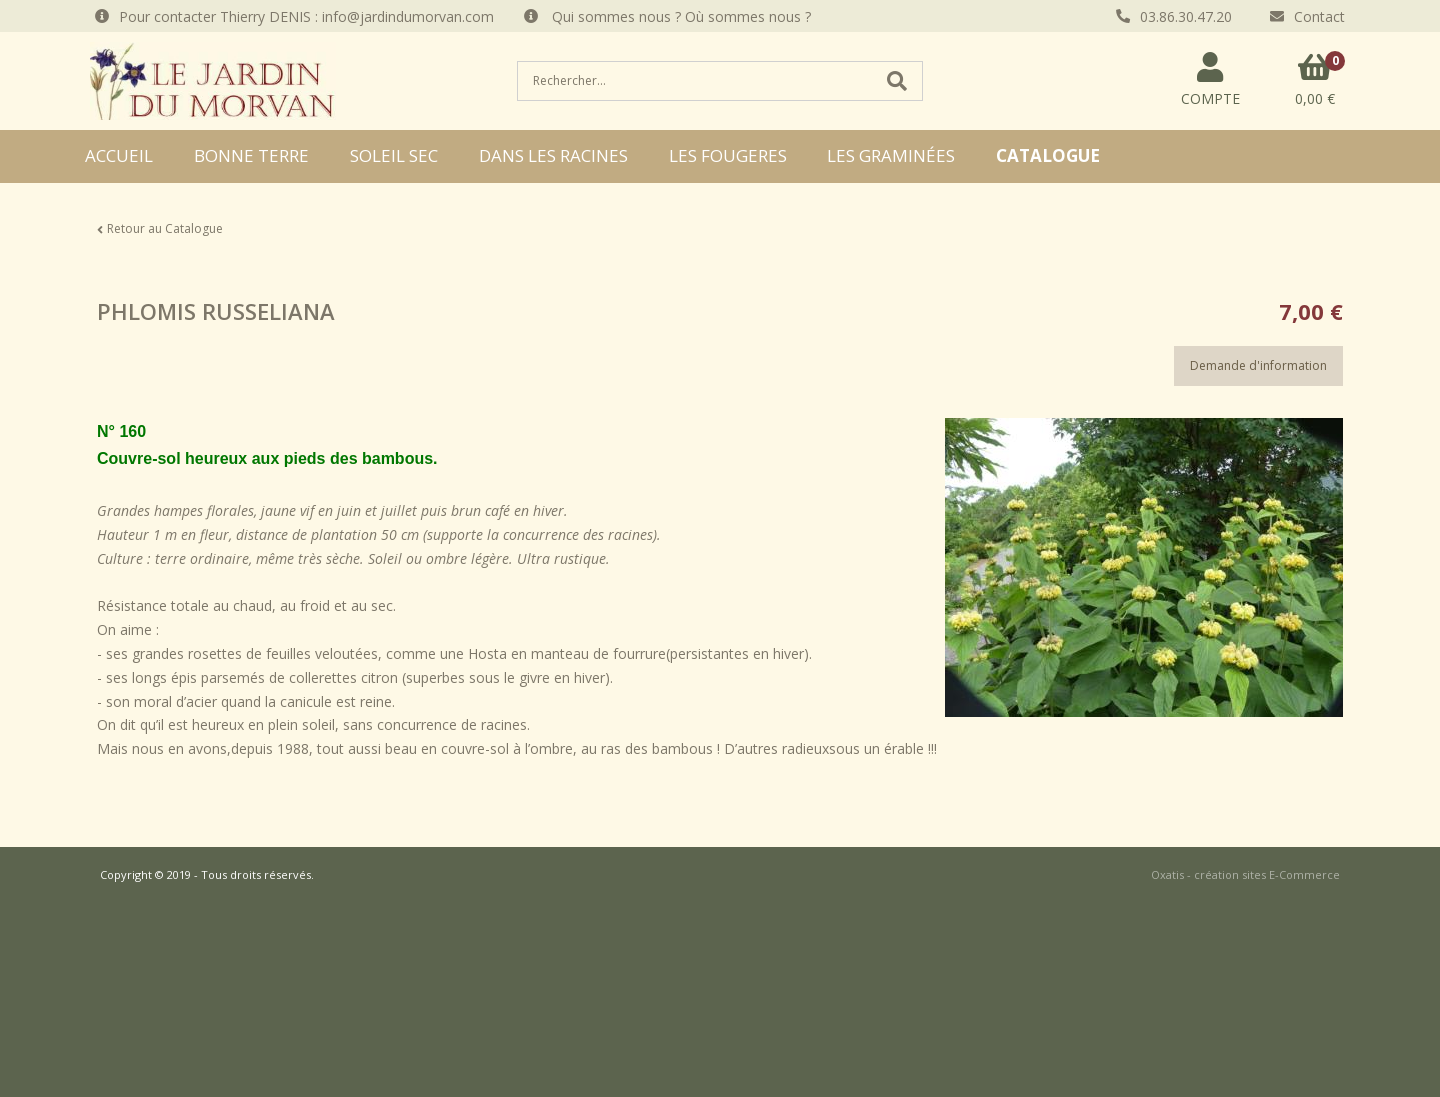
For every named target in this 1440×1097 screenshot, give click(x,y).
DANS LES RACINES (553, 155)
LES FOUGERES (728, 155)
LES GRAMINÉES (891, 155)
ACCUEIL (119, 155)
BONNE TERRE (251, 155)
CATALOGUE (1048, 155)
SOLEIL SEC (394, 155)
